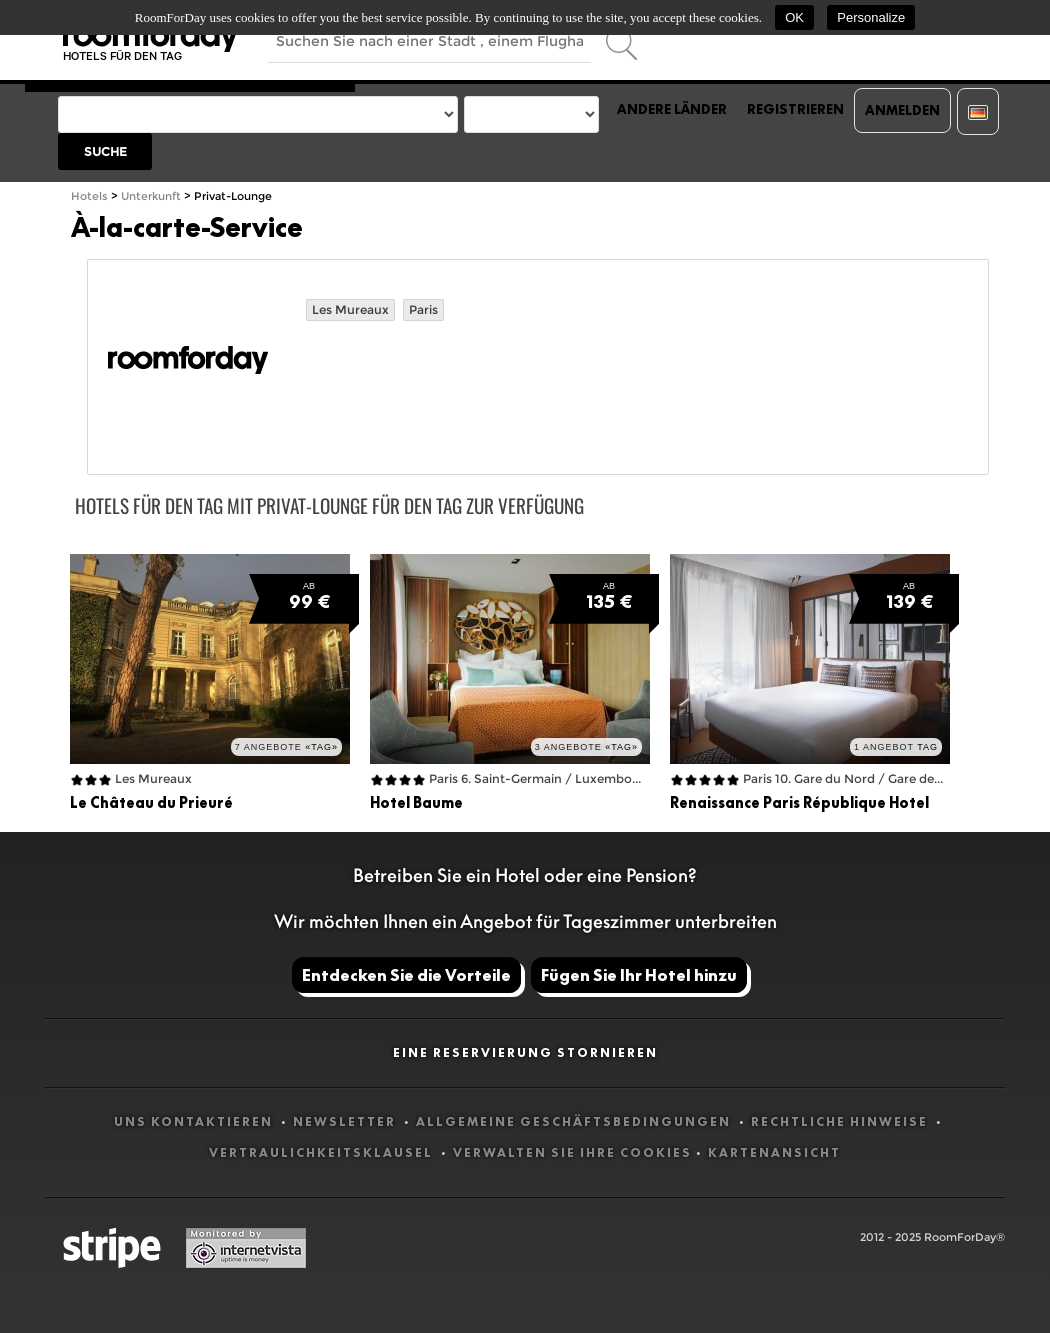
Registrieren (795, 109)
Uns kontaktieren (195, 1121)
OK (794, 17)
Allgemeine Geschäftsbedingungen (575, 1121)
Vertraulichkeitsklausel (323, 1152)
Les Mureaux (350, 309)
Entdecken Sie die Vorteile (406, 975)
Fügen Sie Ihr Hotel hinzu (639, 975)
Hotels (89, 196)
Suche (105, 151)
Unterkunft (151, 196)
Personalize (871, 17)
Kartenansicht (774, 1152)
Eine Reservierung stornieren (525, 1052)
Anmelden (902, 110)
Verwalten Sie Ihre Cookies (572, 1152)
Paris (423, 309)
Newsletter (346, 1121)
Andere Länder (672, 109)
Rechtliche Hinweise (841, 1121)
